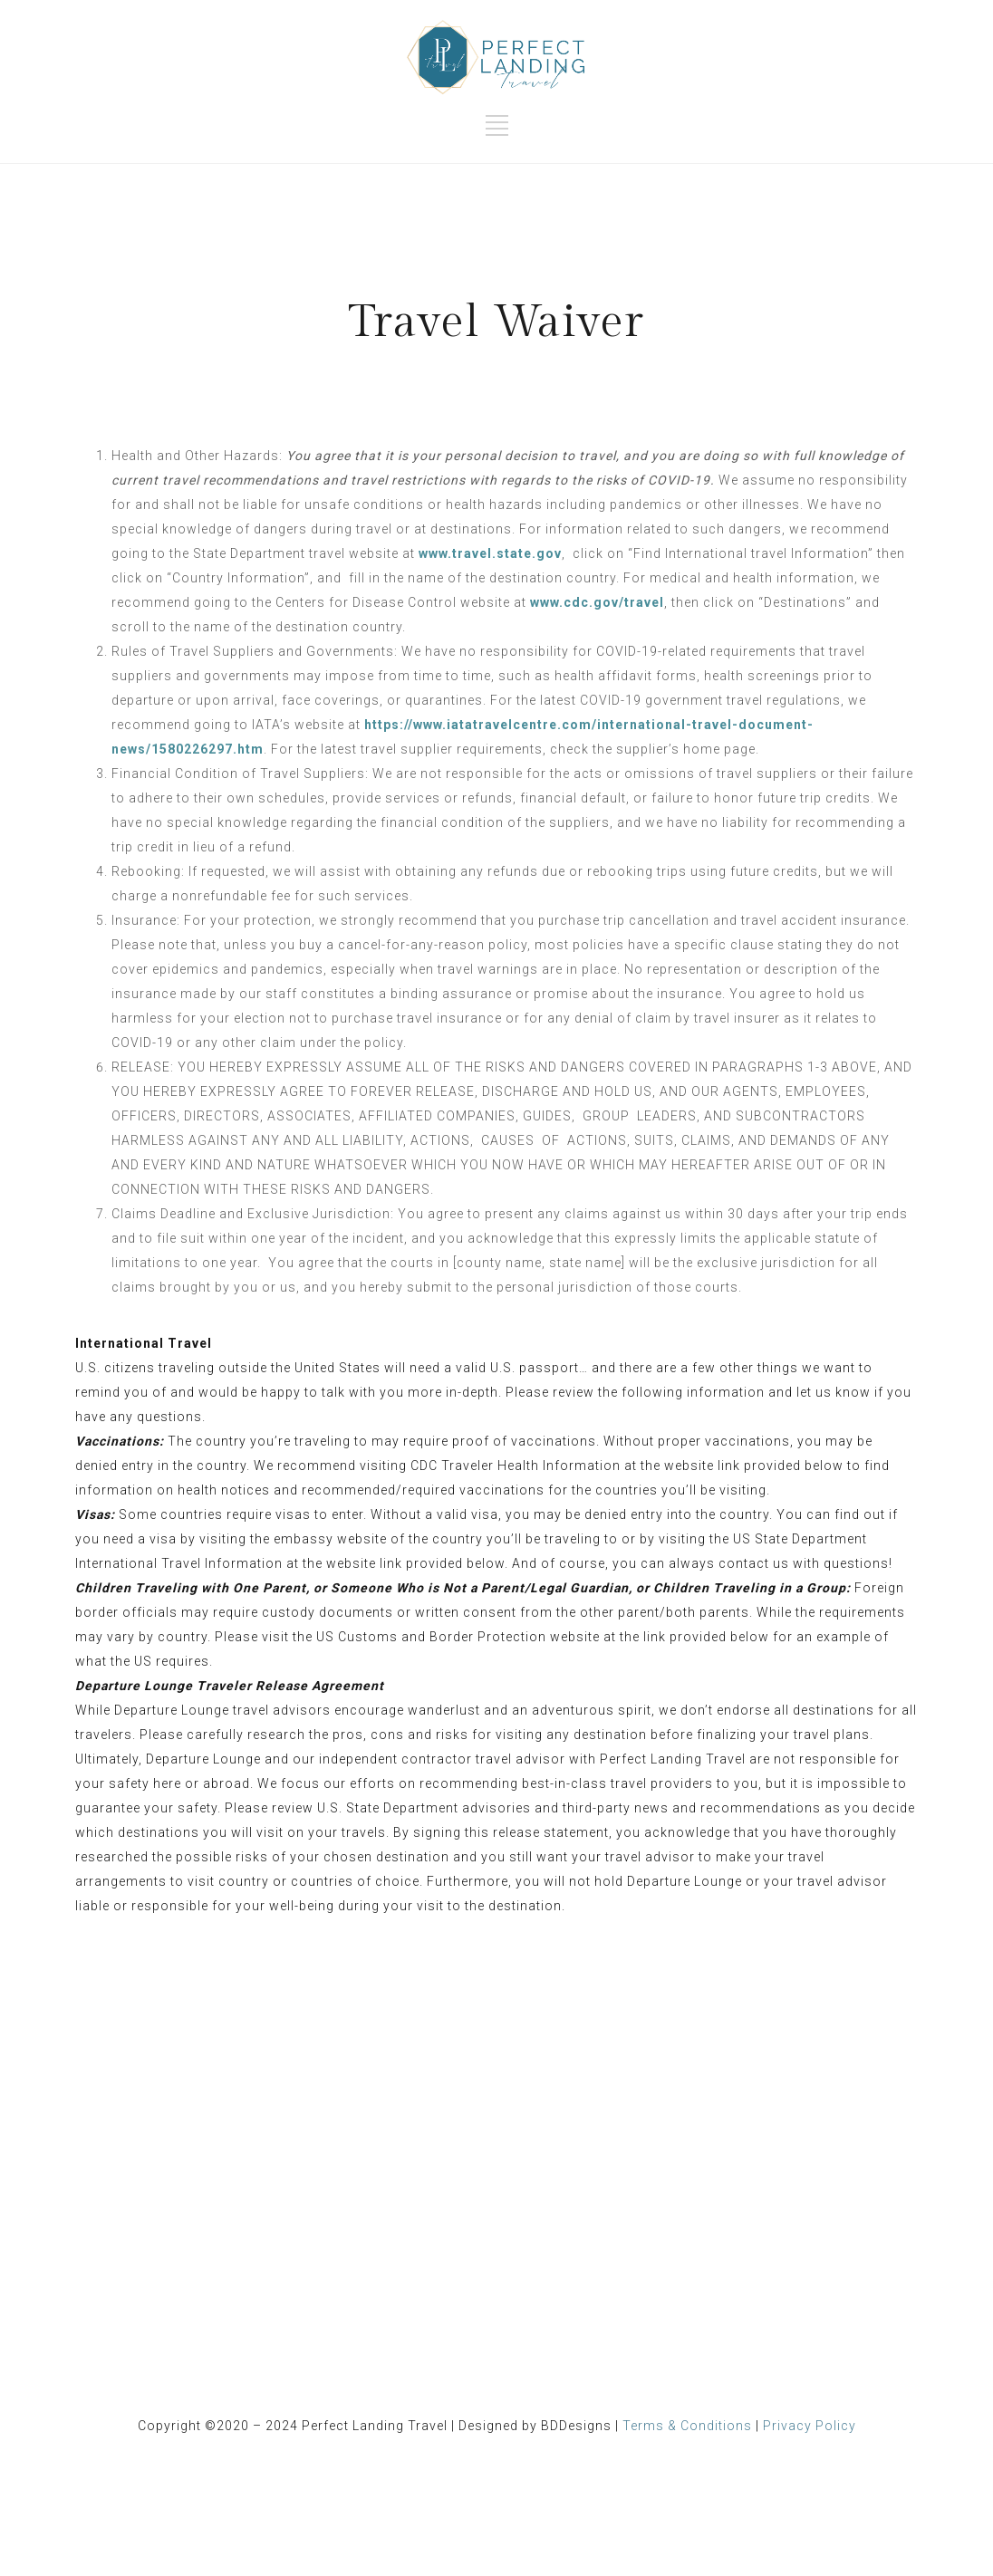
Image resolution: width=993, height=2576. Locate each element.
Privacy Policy (809, 2425)
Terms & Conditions (687, 2425)
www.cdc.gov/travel (597, 602)
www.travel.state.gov (490, 553)
